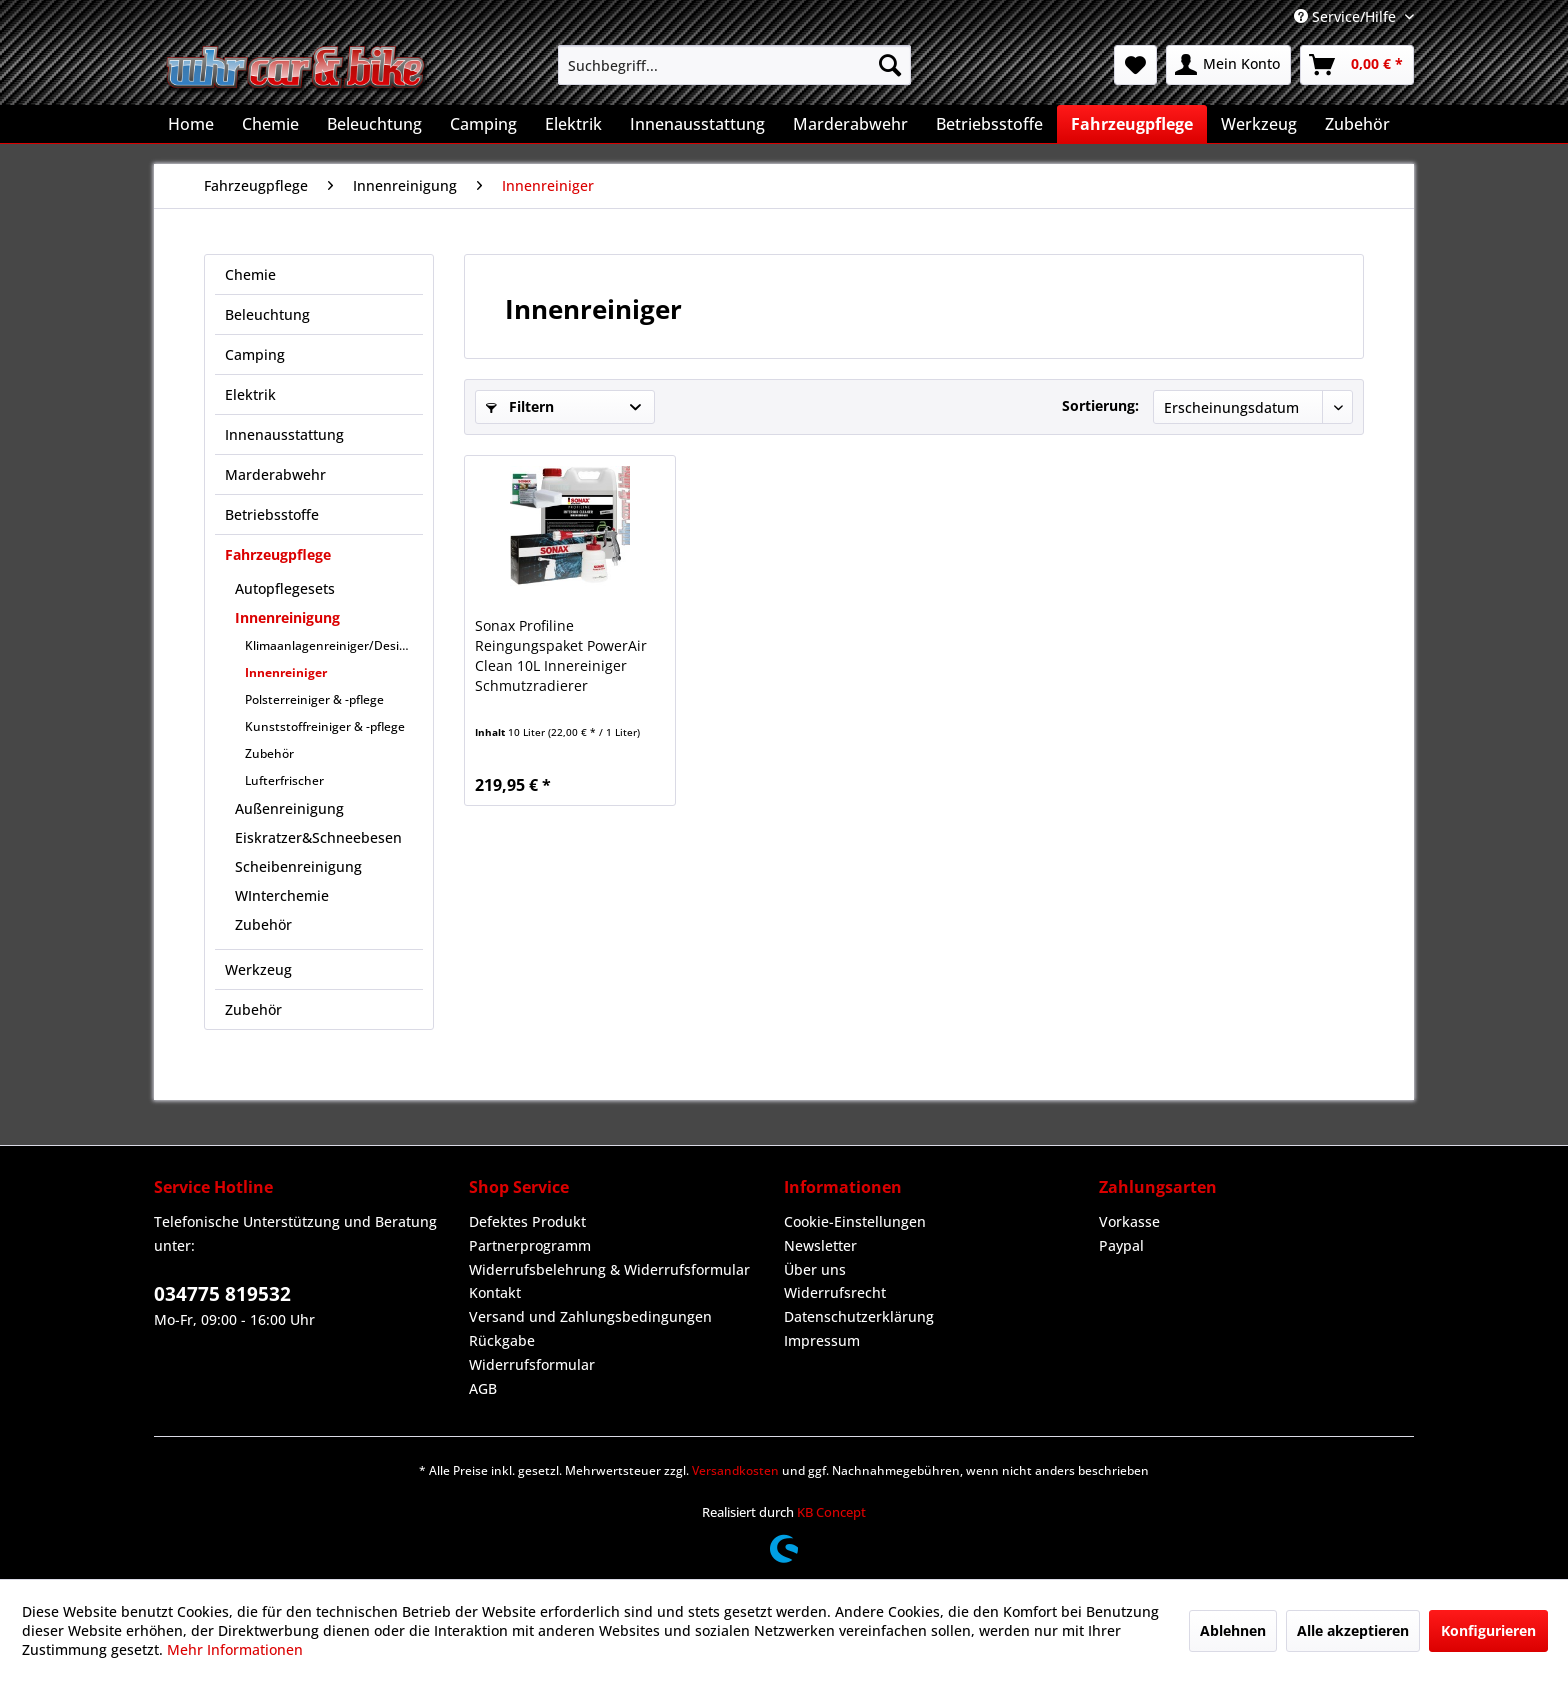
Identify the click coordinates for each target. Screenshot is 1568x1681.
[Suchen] (890, 65)
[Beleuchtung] (374, 124)
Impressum (822, 1340)
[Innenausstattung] (697, 124)
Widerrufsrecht (835, 1292)
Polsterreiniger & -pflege (314, 699)
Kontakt (495, 1292)
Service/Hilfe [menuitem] (1347, 16)
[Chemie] (270, 124)
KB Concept (831, 1512)
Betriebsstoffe (272, 514)
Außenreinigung (289, 808)
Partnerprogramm (530, 1245)
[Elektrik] (573, 124)
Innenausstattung (284, 434)
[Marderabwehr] (850, 124)
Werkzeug (258, 969)
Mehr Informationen (235, 1649)
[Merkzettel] (1135, 65)
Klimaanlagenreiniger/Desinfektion (334, 645)
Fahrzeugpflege (278, 554)
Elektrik (250, 394)
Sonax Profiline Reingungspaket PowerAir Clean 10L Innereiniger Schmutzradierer (561, 655)
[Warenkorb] (1357, 65)
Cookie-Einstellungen (855, 1221)
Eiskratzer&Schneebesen (318, 837)
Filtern (520, 406)
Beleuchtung (267, 314)
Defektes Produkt (527, 1221)
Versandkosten (735, 1470)
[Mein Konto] (1228, 65)
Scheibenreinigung (298, 866)
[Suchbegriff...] (734, 65)
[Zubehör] (1357, 124)
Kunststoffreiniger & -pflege (325, 726)
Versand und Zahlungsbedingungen (590, 1316)
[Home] (191, 124)
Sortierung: (1100, 405)
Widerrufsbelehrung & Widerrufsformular (609, 1269)
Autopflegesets (285, 588)
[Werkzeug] (1259, 124)
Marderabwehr (275, 474)
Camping (255, 354)
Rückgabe (502, 1340)
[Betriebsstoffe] (989, 124)
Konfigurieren (1488, 1630)
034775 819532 (222, 1294)
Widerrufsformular (532, 1364)
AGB (483, 1388)
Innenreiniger (286, 672)
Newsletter (820, 1245)
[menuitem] (734, 65)
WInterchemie (282, 895)
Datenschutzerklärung (859, 1316)
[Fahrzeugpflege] (1132, 124)
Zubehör (269, 753)
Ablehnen (1233, 1630)
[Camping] (483, 124)
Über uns (815, 1269)
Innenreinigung (287, 617)
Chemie (250, 274)
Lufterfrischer (284, 780)
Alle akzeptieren (1353, 1630)
